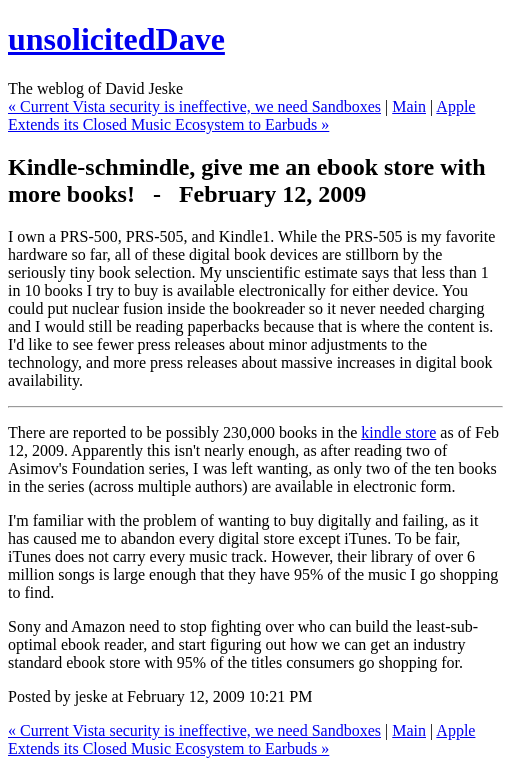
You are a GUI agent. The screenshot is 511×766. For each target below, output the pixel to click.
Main (409, 106)
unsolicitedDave (116, 39)
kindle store (398, 432)
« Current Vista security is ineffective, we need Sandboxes (194, 106)
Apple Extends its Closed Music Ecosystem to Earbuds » (241, 115)
